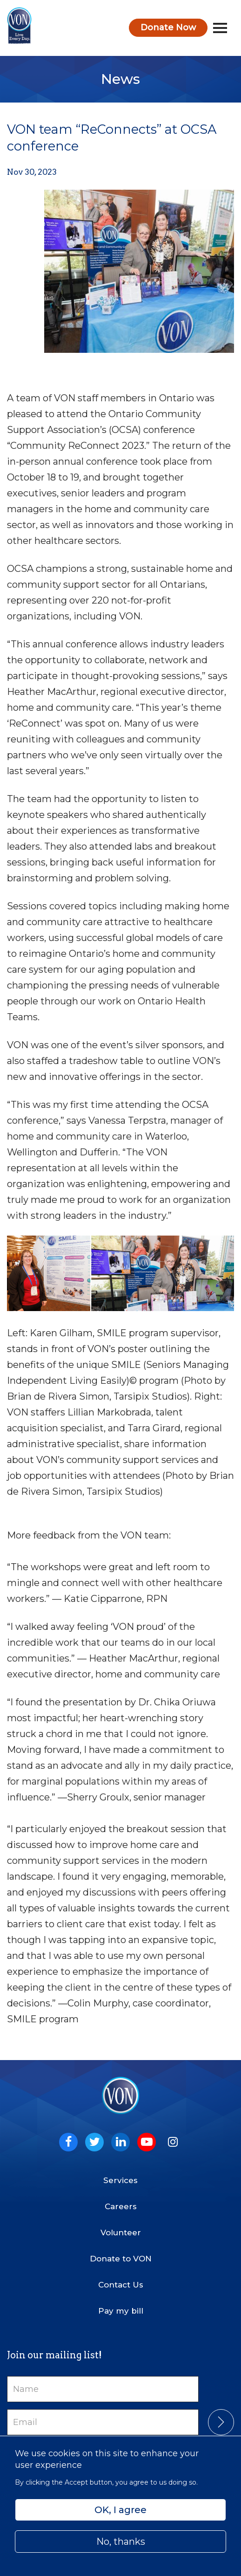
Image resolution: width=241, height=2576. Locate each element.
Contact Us (120, 2284)
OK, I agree (120, 2509)
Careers (121, 2206)
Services (120, 2180)
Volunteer (120, 2232)
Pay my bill (120, 2310)
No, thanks (120, 2541)
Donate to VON (121, 2258)
